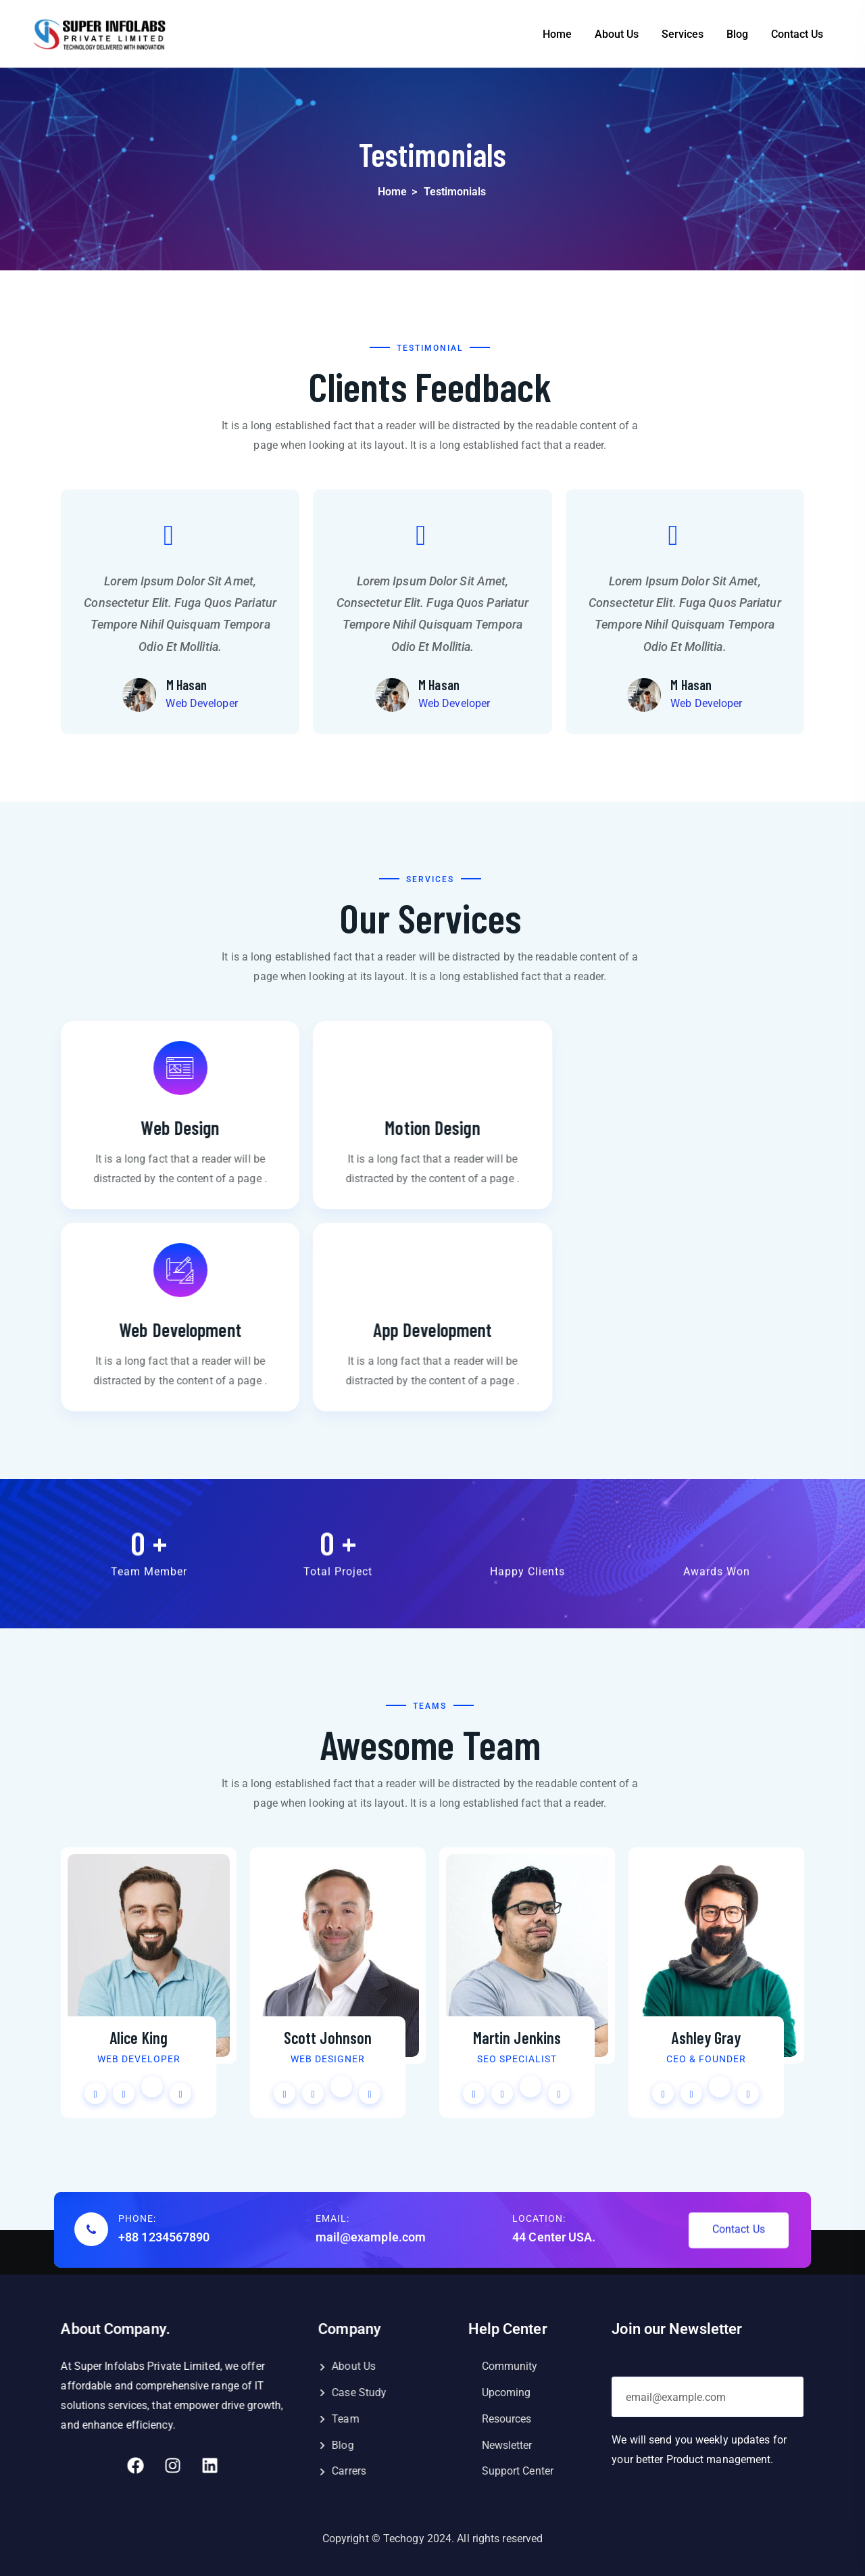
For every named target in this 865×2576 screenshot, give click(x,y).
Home (557, 34)
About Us (617, 34)
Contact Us (797, 34)
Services (682, 34)
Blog (737, 34)
